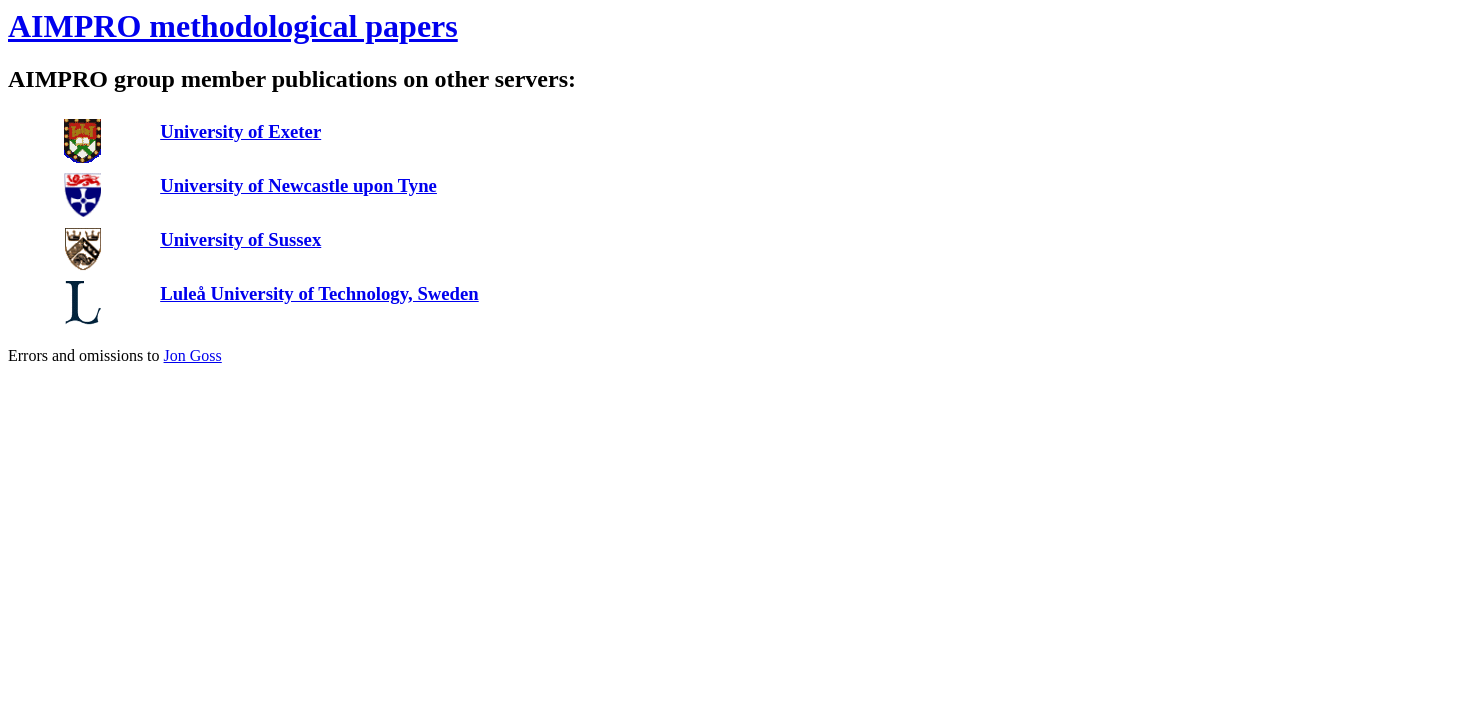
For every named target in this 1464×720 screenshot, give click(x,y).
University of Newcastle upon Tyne (298, 185)
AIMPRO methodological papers (233, 26)
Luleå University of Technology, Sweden (319, 293)
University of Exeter (240, 131)
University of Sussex (240, 239)
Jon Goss (193, 355)
